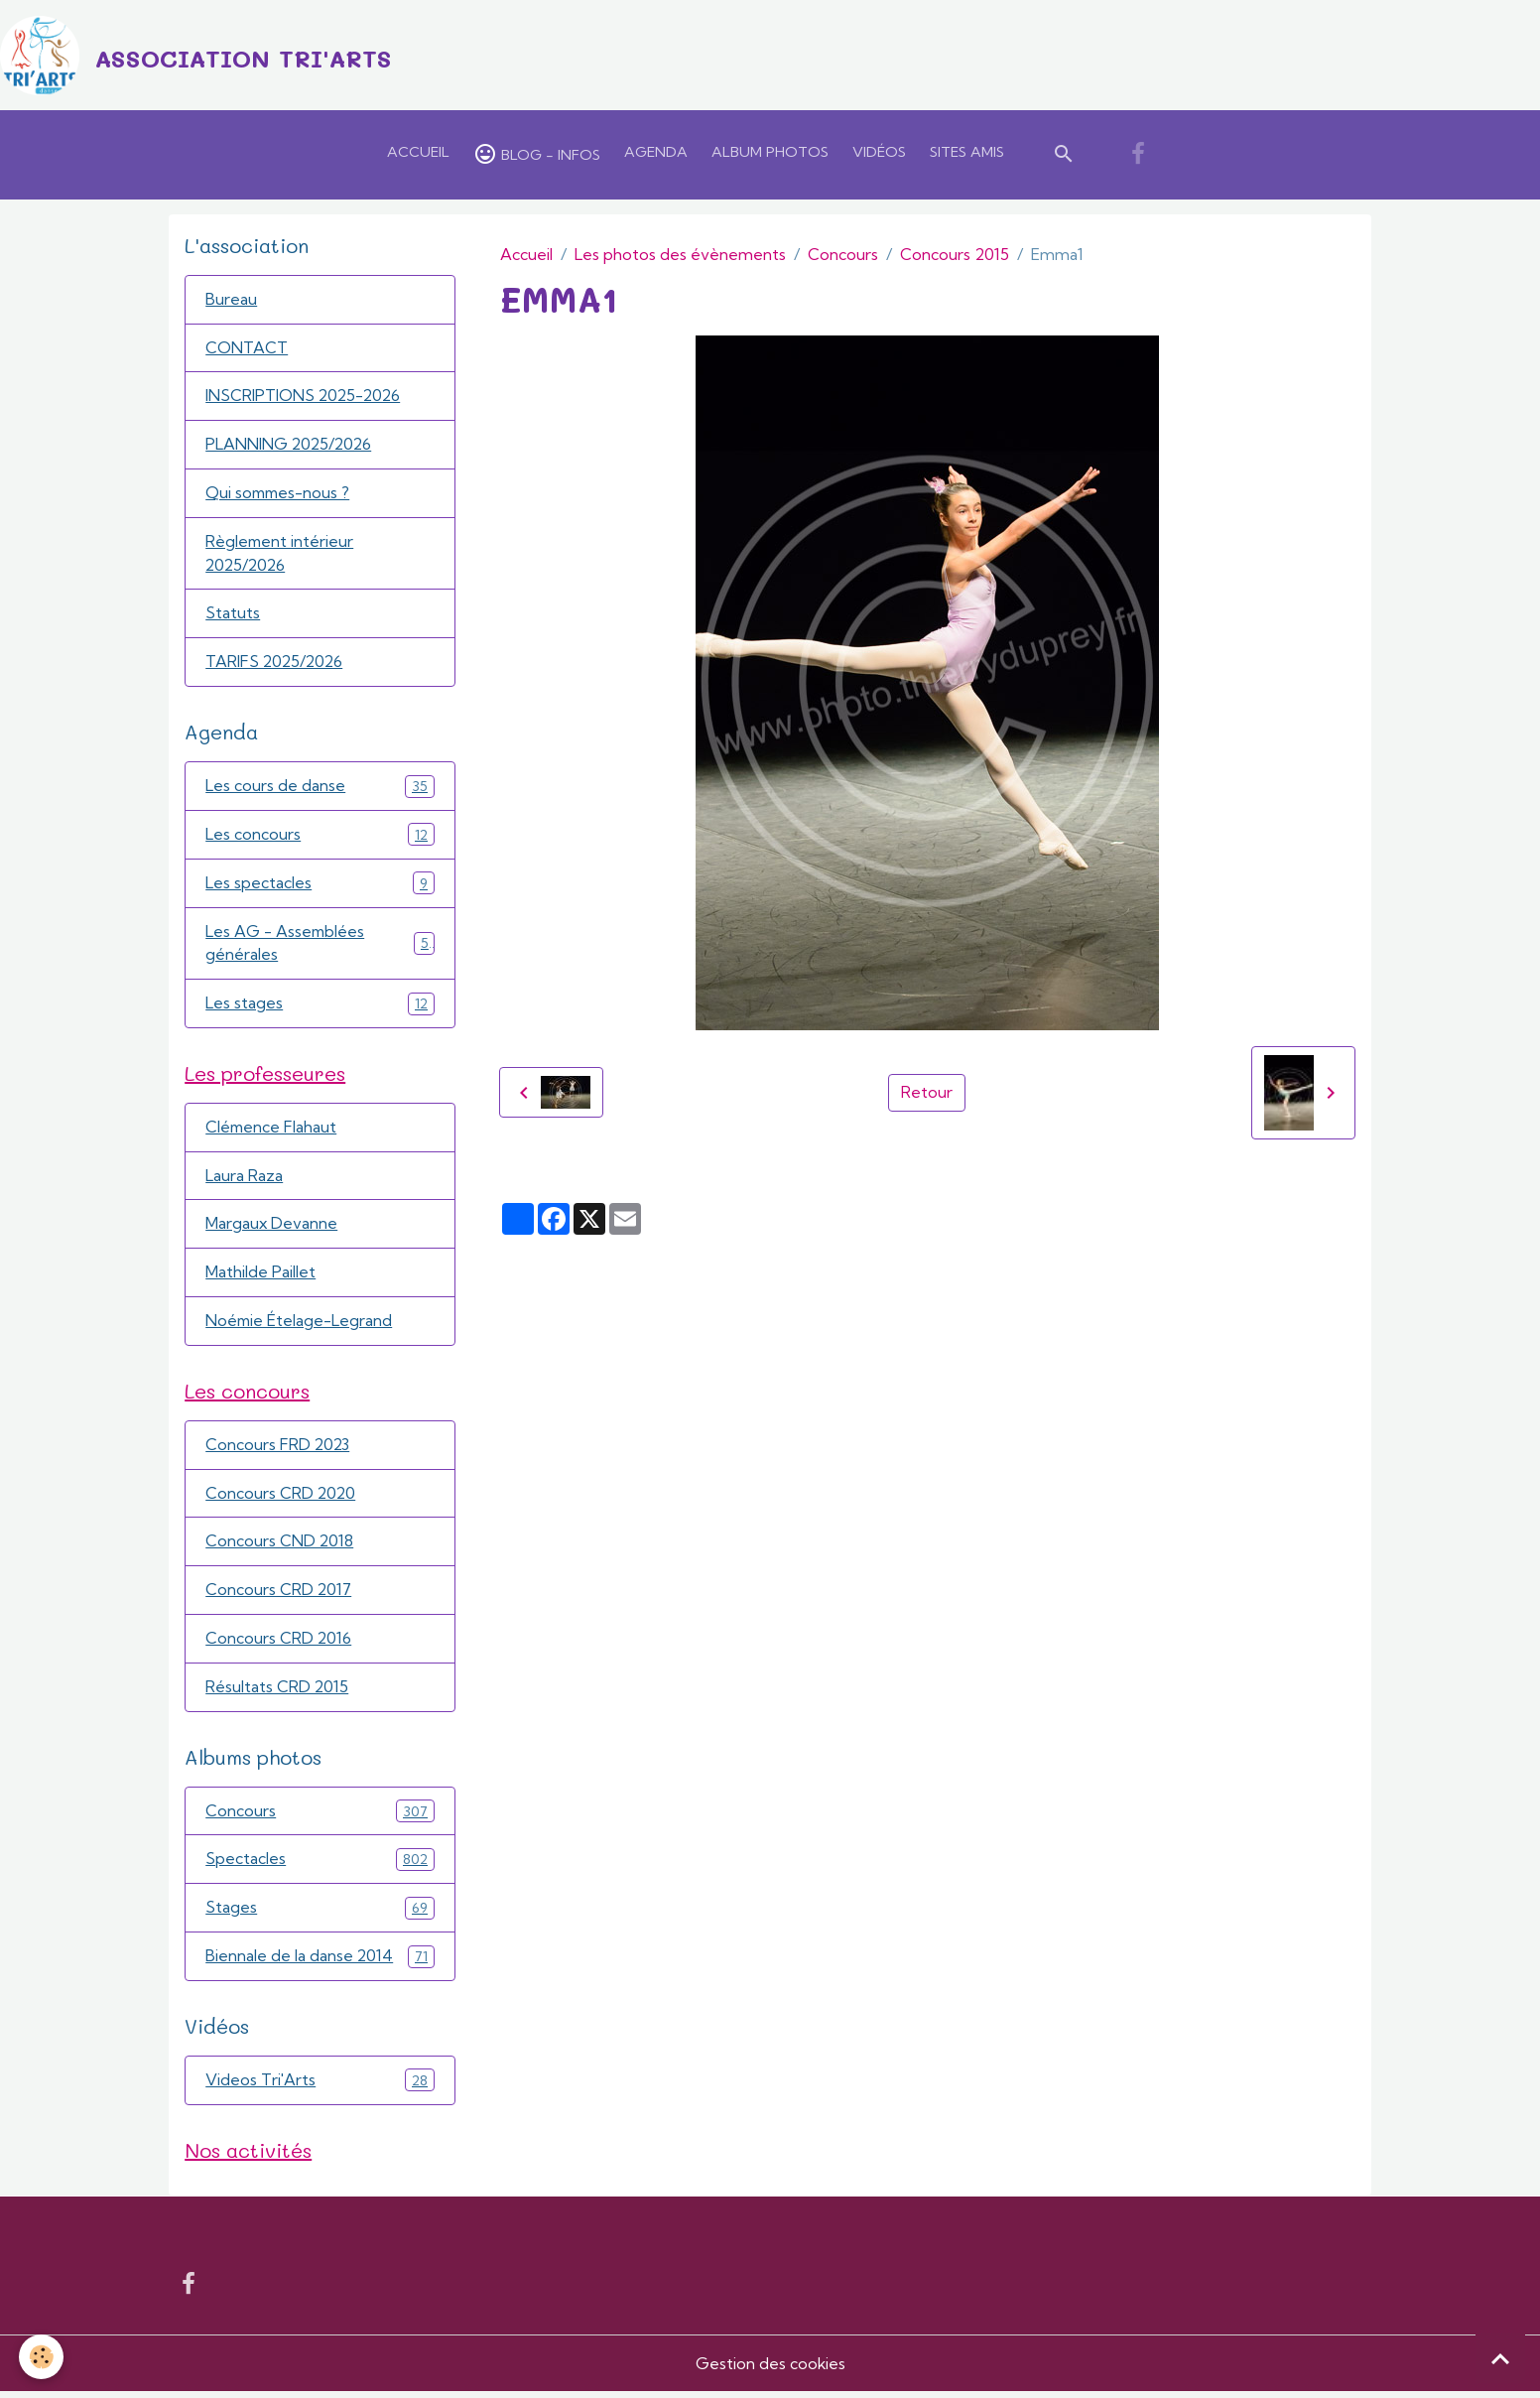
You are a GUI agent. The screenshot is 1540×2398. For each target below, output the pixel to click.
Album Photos (770, 153)
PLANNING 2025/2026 (290, 447)
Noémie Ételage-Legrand (299, 1326)
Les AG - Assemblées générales (319, 947)
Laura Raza (244, 1180)
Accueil (418, 153)
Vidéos (879, 153)
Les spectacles (319, 885)
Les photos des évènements (680, 255)
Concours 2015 (954, 255)
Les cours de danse (319, 788)
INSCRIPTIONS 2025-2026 (304, 398)
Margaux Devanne (271, 1229)
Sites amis (967, 153)
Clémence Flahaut (271, 1131)
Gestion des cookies (770, 2370)
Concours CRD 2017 (278, 1596)
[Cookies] (42, 2356)
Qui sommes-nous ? (279, 495)
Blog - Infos (536, 155)
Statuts (232, 616)
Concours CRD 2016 (278, 1645)
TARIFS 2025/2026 (275, 665)
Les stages (319, 1007)
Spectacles (319, 1865)
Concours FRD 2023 (278, 1450)
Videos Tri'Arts (319, 2086)
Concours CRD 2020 (281, 1499)
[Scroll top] (1500, 2358)
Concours (843, 255)
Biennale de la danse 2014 (319, 1962)
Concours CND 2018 (279, 1547)
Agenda (656, 153)
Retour (927, 1094)
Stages (319, 1914)
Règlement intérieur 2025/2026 (280, 556)
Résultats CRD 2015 (277, 1693)
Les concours (319, 837)
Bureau (231, 301)
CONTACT (246, 349)
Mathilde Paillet (260, 1277)
